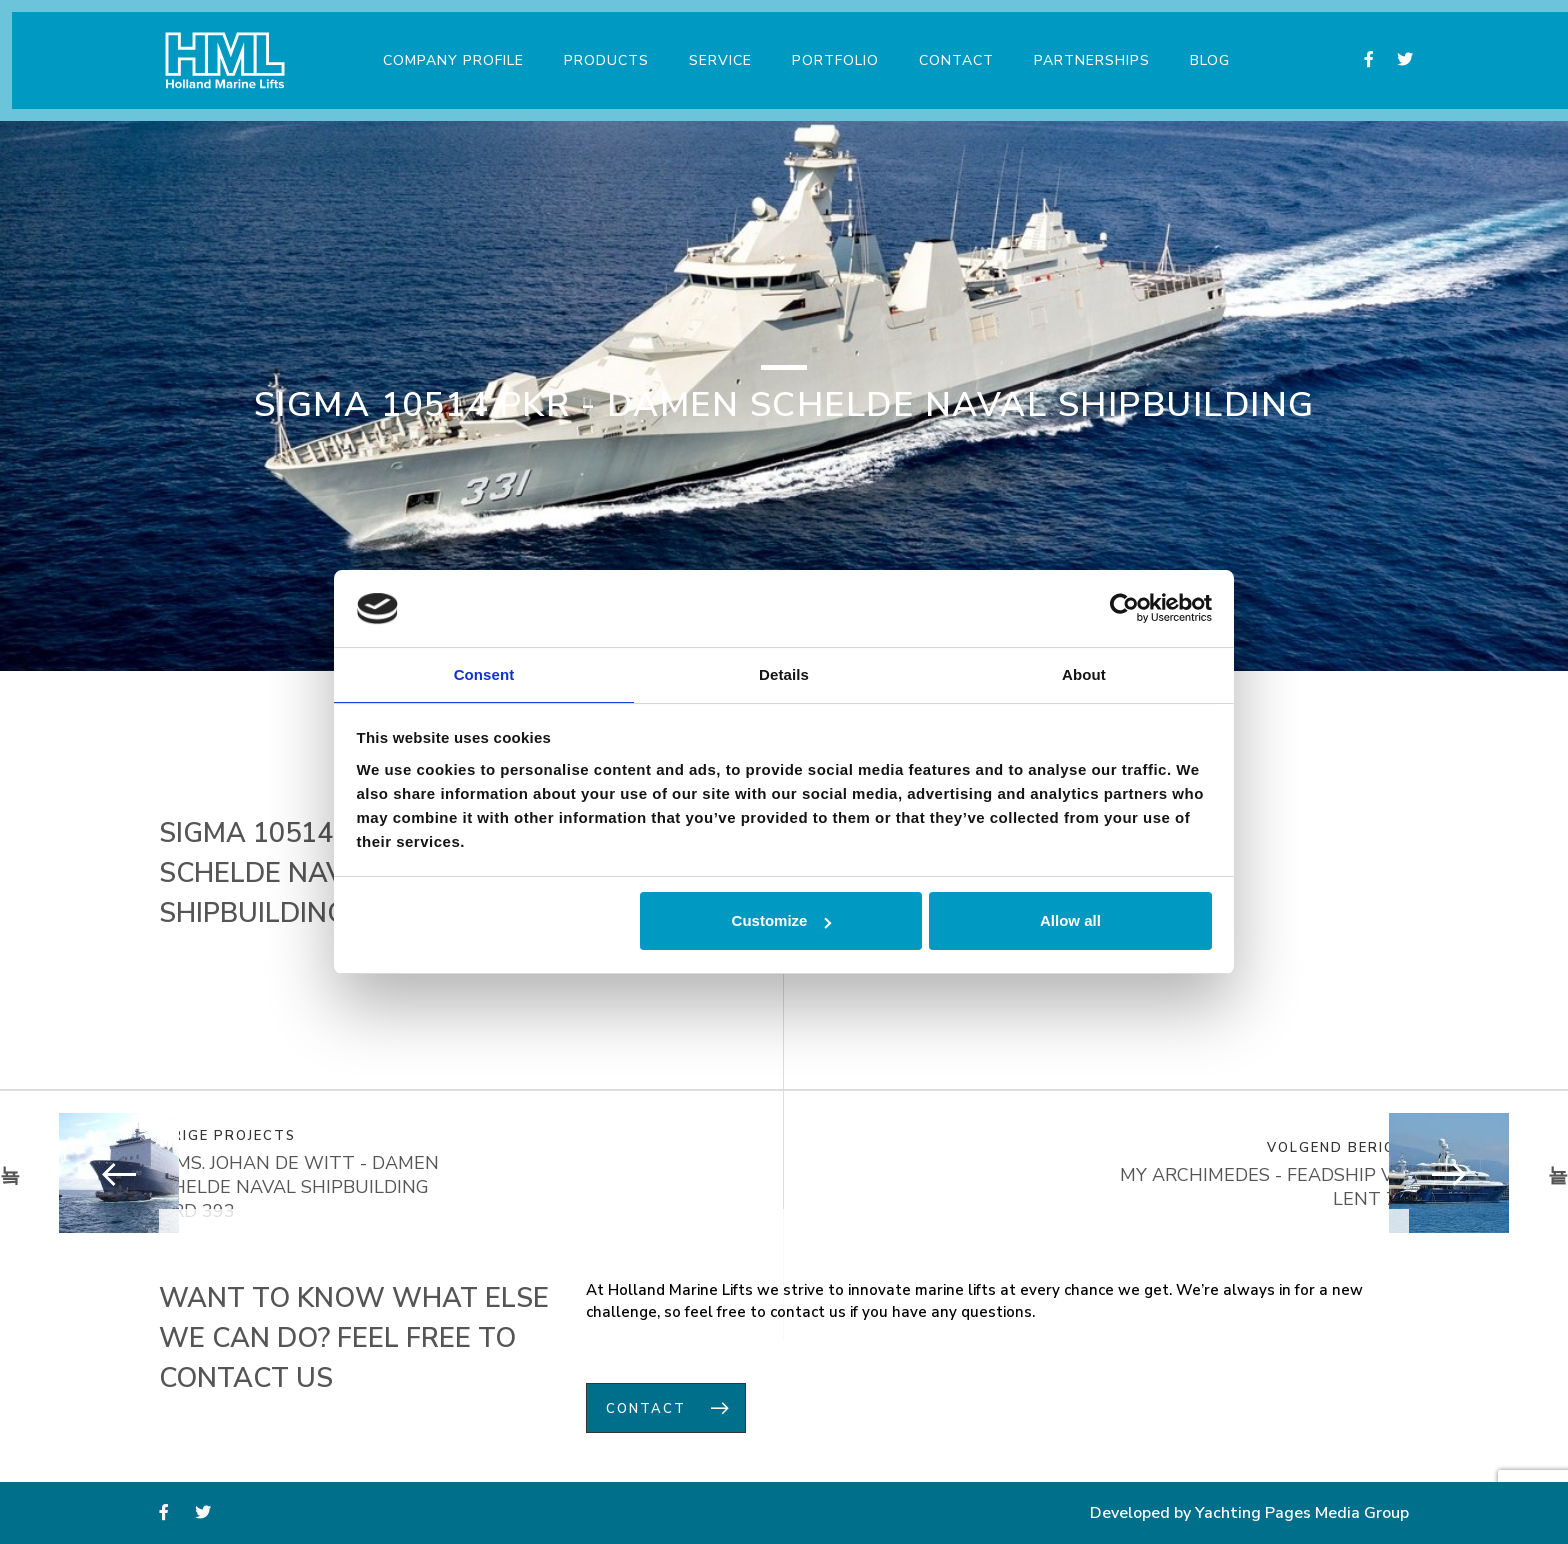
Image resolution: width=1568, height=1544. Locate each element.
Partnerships (1086, 49)
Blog (1204, 49)
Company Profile (447, 49)
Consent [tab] (484, 673)
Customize (782, 921)
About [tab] (1084, 673)
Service (714, 49)
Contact (950, 49)
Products (600, 49)
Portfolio (829, 49)
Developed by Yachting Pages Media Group (1249, 1514)
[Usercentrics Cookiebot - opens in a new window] (1124, 607)
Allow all (1070, 921)
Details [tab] (784, 673)
